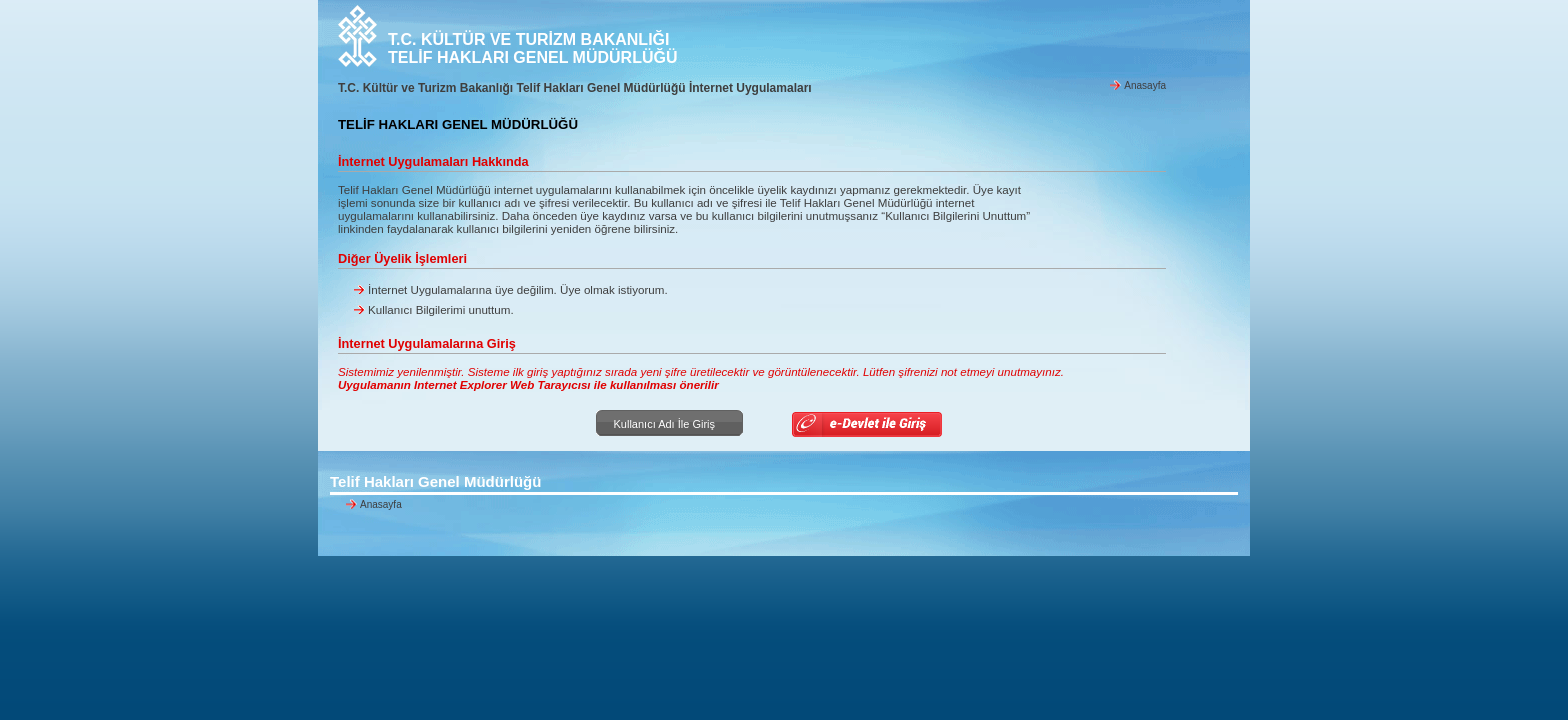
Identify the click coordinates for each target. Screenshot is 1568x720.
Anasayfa (1145, 85)
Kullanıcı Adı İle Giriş (662, 424)
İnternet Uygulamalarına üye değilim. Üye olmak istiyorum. (518, 289)
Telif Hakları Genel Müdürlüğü (435, 481)
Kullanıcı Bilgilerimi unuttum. (441, 309)
